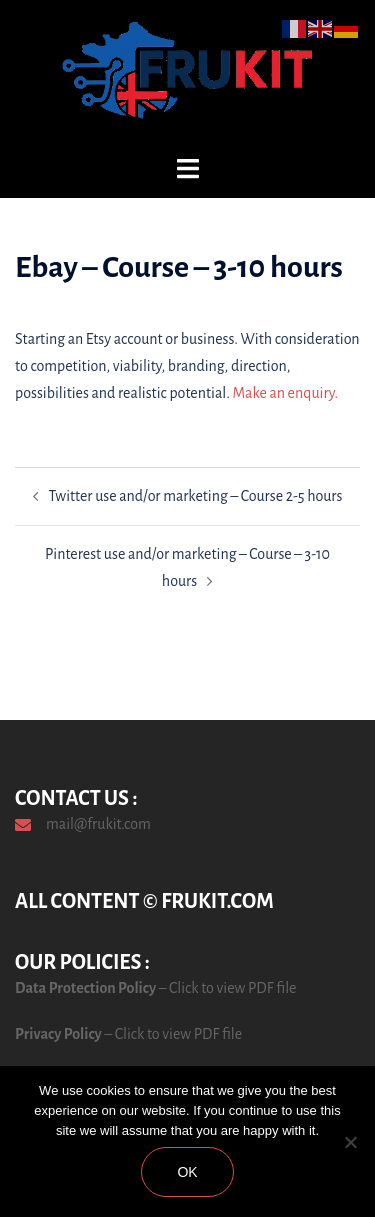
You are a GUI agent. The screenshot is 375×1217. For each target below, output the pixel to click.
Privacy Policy (58, 1034)
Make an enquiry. (286, 393)
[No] (350, 1142)
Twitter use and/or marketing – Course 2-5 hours (196, 496)
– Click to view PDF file (226, 988)
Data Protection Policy (85, 988)
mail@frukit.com (98, 824)
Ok (187, 1172)
